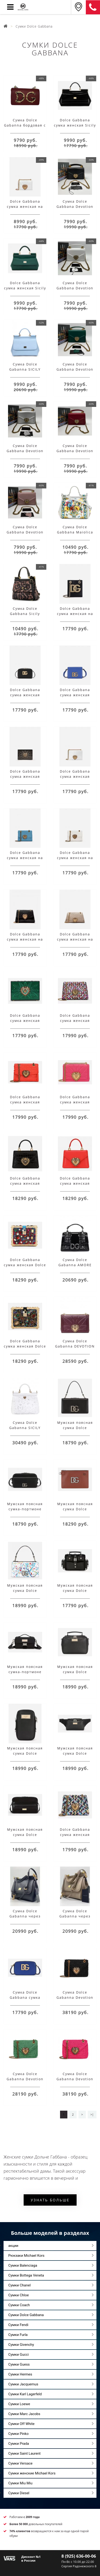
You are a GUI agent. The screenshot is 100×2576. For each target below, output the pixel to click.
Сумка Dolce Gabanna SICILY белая (25, 1427)
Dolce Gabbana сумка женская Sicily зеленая (25, 288)
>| (92, 2115)
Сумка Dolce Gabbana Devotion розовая (25, 532)
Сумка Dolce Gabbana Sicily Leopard (25, 613)
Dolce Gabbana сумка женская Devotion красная (25, 1102)
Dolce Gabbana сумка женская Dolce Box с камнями (25, 1346)
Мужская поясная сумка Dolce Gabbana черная (75, 1427)
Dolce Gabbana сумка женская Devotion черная (25, 1183)
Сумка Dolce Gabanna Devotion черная (75, 1997)
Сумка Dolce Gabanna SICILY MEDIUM (25, 369)
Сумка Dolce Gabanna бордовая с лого (25, 125)
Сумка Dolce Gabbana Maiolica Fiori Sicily (75, 532)
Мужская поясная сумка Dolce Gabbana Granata (75, 1671)
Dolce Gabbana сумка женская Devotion (75, 1834)
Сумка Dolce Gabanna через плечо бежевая (75, 1916)
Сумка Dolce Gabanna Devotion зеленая (25, 2079)
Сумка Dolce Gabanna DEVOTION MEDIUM (75, 1346)
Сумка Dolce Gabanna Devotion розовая (75, 2079)
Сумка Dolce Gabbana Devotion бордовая (75, 450)
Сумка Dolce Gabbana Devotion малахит (75, 369)
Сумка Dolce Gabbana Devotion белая (75, 288)
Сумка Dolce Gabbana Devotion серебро (25, 450)
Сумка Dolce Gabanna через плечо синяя (25, 1916)
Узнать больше (50, 2200)
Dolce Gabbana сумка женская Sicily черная (75, 125)
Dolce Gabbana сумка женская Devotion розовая (75, 1102)
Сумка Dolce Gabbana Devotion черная (75, 206)
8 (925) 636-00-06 (93, 7)
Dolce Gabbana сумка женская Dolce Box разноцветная (25, 1264)
